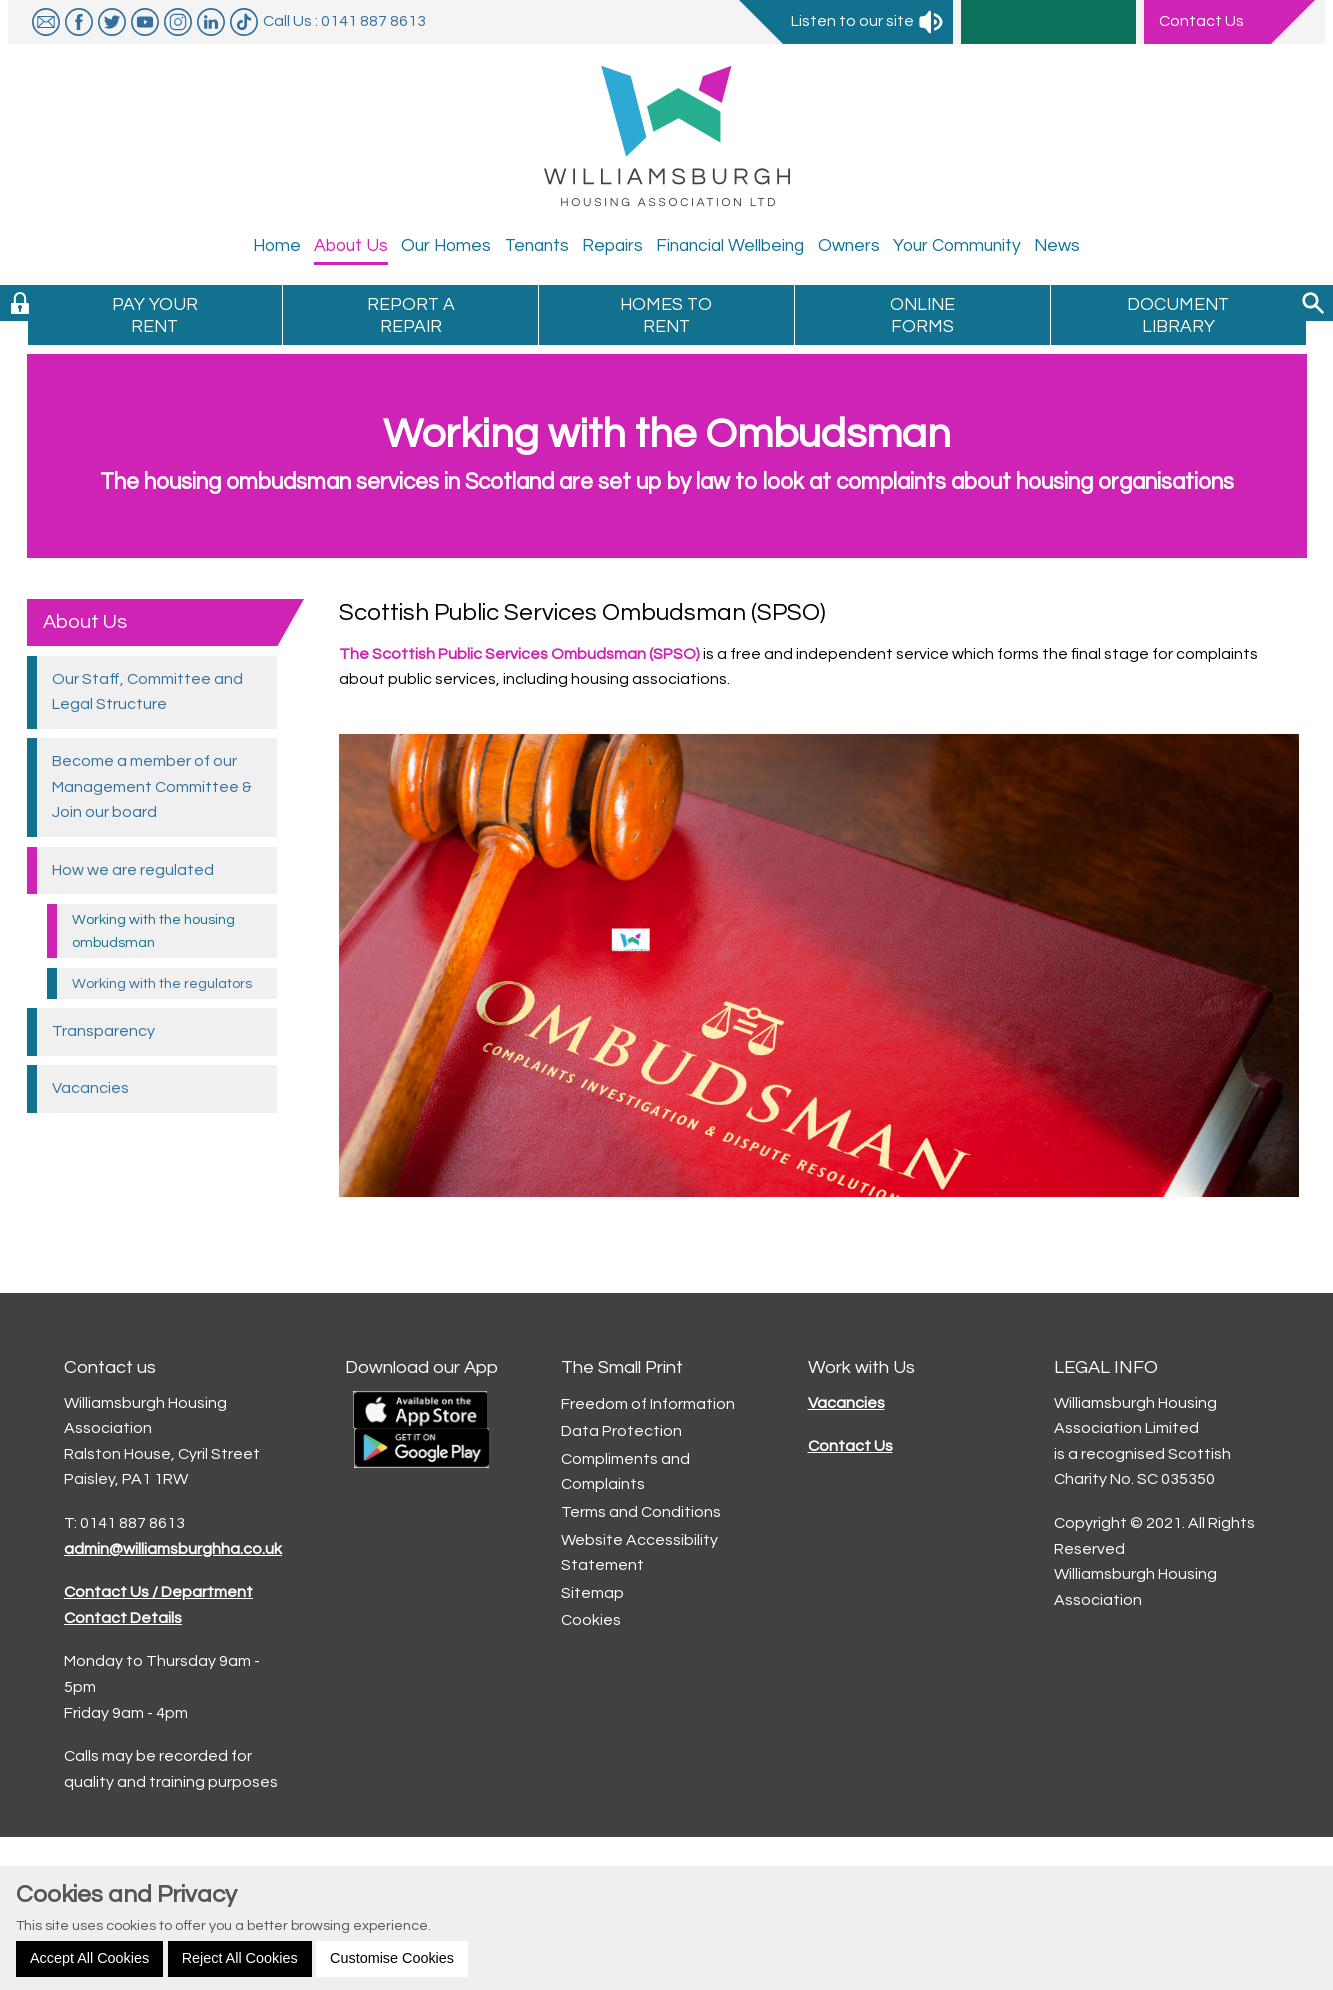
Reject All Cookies (240, 1958)
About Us (85, 622)
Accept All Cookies (89, 1958)
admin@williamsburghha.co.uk (173, 1549)
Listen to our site (868, 21)
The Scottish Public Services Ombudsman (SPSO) (519, 654)
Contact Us (850, 1446)
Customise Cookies (392, 1958)
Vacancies (846, 1403)
